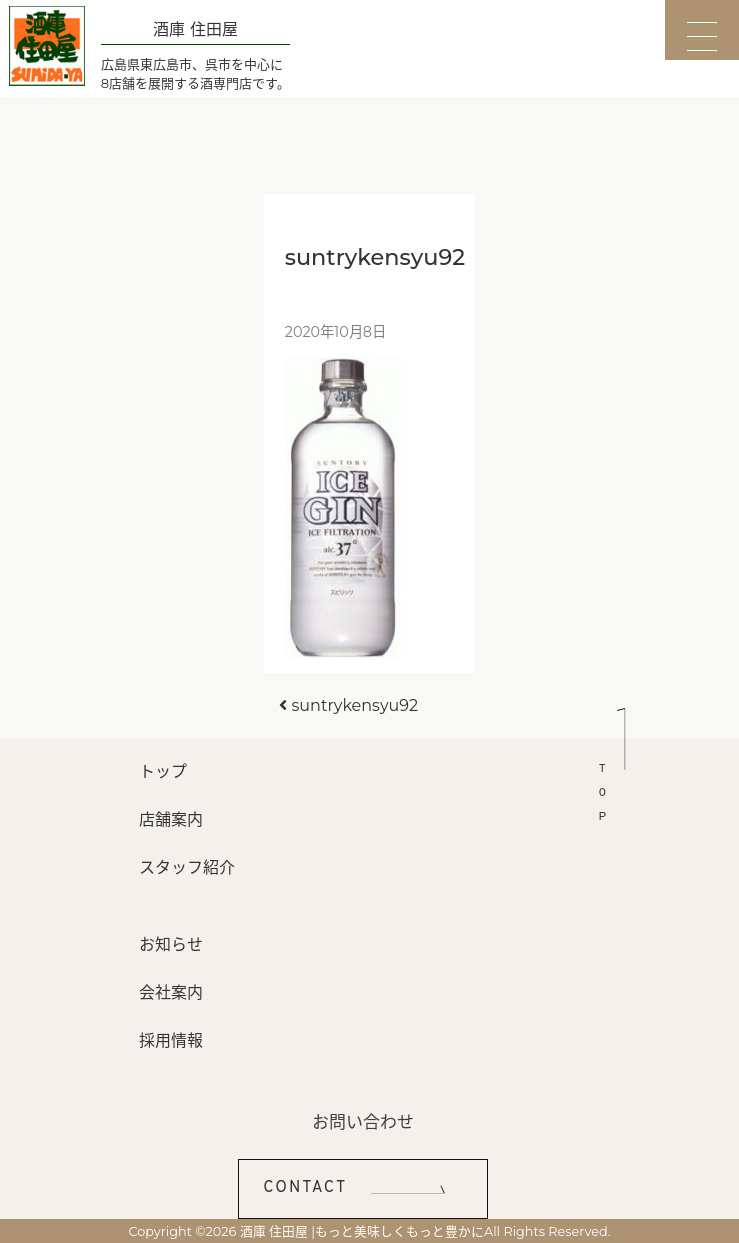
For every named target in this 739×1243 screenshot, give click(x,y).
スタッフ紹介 (187, 867)
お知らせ (171, 944)
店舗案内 (171, 819)
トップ (163, 771)
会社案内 (171, 992)
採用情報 (171, 1040)
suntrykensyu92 (348, 705)
